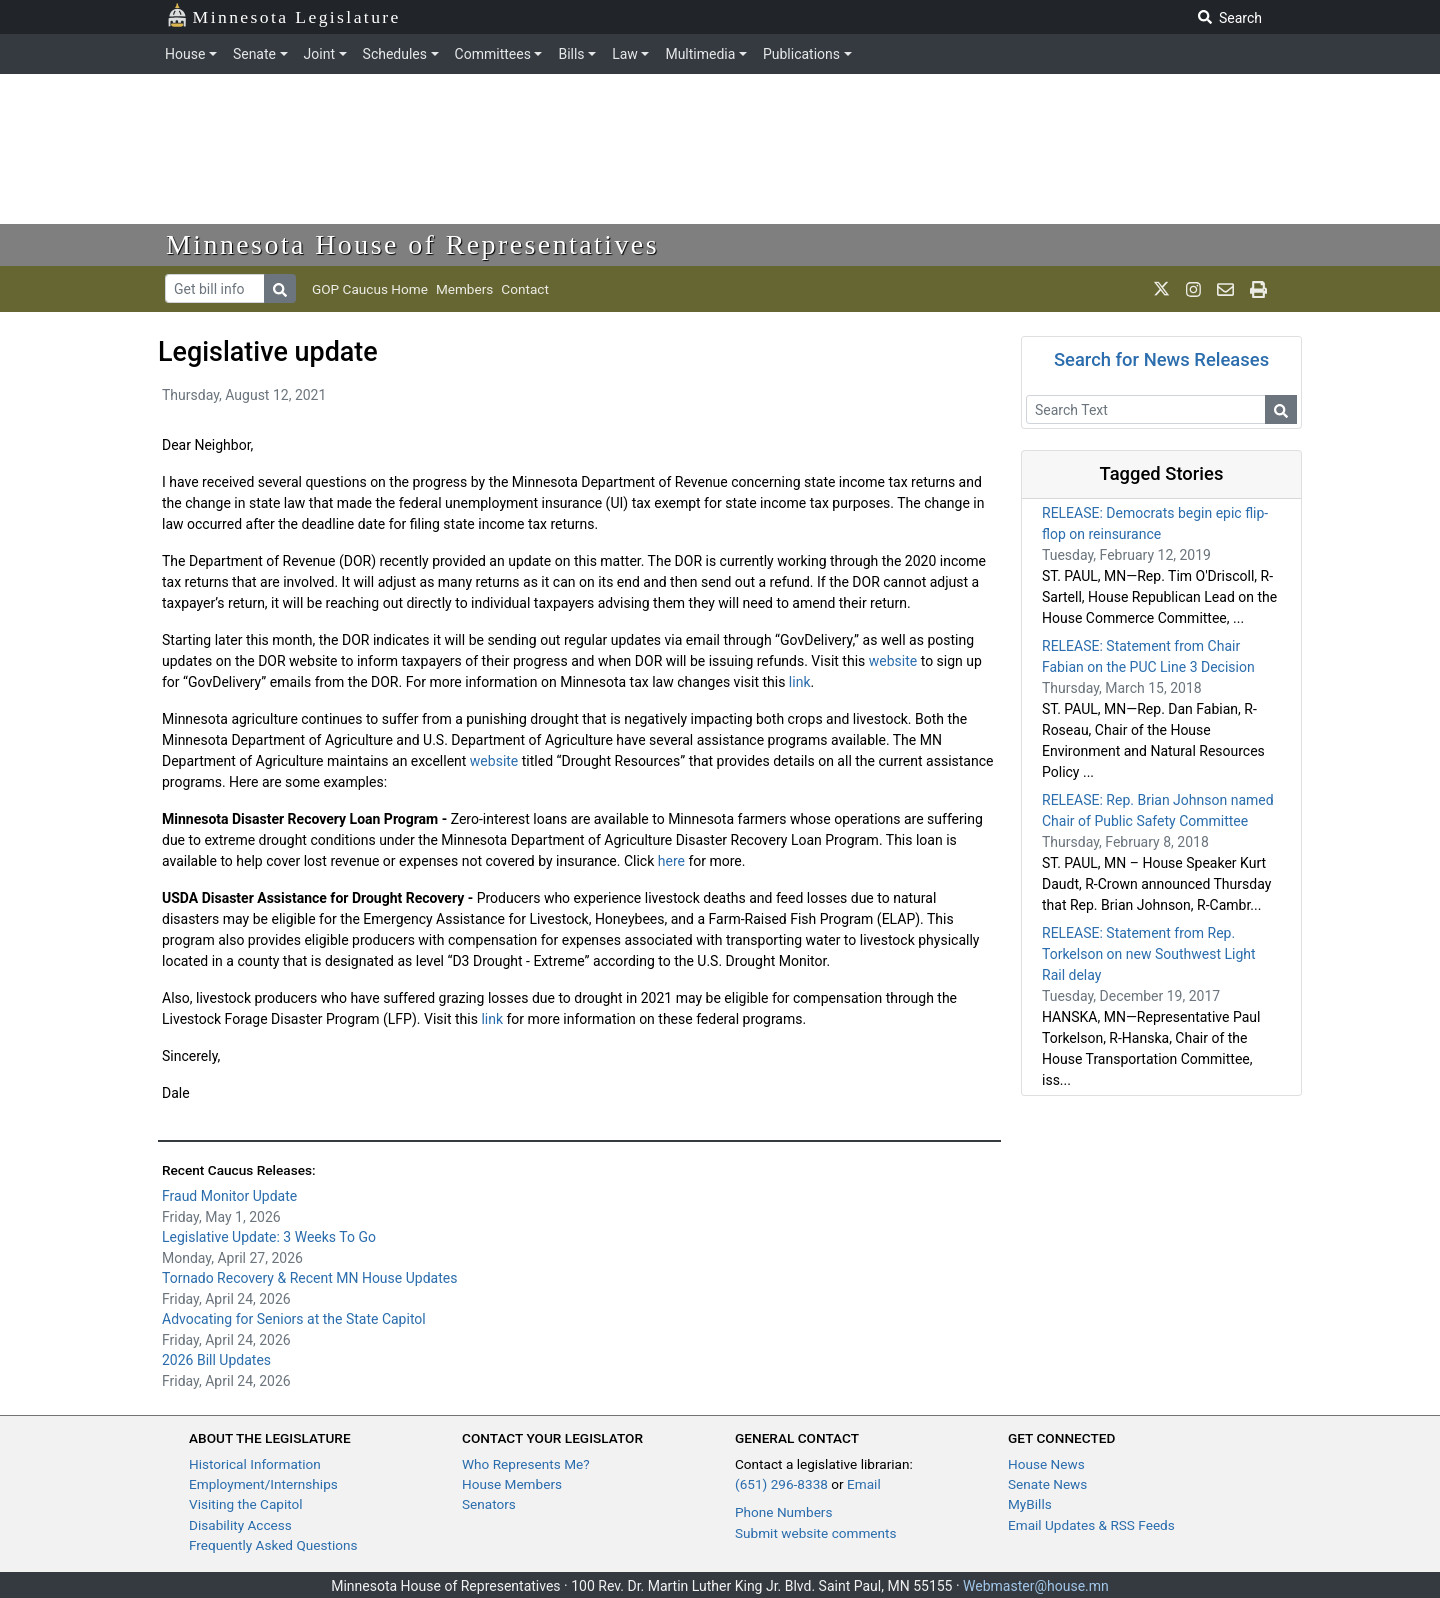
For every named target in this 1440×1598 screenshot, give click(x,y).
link (800, 682)
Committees (493, 54)
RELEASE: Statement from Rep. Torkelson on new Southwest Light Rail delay (1149, 954)
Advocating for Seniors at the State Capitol (294, 1319)
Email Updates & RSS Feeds (1091, 1525)
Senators (489, 1504)
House (185, 54)
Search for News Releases (1161, 359)
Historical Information (255, 1464)
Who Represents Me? (526, 1464)
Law (625, 54)
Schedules (395, 54)
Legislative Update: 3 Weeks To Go (269, 1237)
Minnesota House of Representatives (412, 244)
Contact (525, 289)
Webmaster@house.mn (1036, 1586)
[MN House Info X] (1161, 289)
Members (464, 289)
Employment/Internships (263, 1484)
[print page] (1258, 289)
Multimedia (700, 54)
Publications (801, 54)
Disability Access (240, 1525)
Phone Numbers (783, 1512)
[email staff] (1225, 289)
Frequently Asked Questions (273, 1545)
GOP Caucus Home (370, 289)
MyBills (1030, 1504)
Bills (571, 54)
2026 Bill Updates (216, 1360)
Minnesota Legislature (283, 15)
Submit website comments (816, 1533)
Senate (254, 54)
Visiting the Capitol (246, 1504)
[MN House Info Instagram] (1193, 289)
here (671, 861)
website (893, 661)
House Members (512, 1484)
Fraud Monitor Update (229, 1196)
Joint (319, 54)
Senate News (1047, 1484)
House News (1046, 1464)
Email (864, 1484)
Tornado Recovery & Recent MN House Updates (309, 1278)
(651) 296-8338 (781, 1484)
